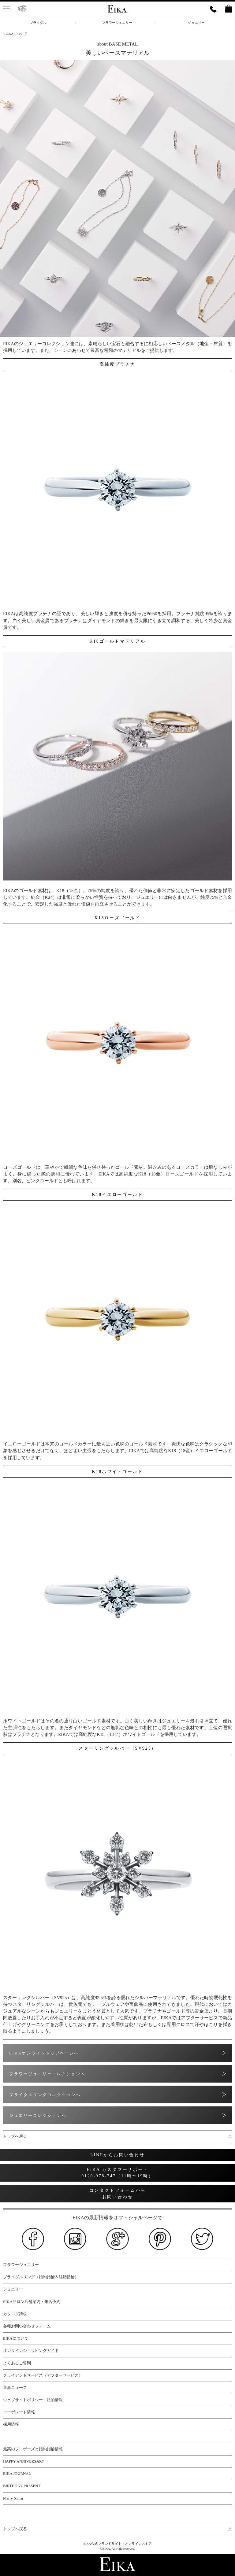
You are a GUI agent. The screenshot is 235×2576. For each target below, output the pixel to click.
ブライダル (38, 22)
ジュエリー (196, 22)
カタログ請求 (15, 2314)
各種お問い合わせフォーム (27, 2326)
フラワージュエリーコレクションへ (47, 2074)
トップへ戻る (117, 2136)
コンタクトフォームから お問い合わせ (117, 2193)
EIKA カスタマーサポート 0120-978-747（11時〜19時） (117, 2172)
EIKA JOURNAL (17, 2473)
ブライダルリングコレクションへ (45, 2094)
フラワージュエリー (117, 22)
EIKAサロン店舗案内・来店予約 (31, 2302)
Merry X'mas (13, 2498)
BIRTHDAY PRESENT (21, 2486)
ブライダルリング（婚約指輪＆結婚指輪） (41, 2277)
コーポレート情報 (19, 2412)
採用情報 (11, 2424)
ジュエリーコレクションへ (37, 2115)
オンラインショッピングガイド (31, 2351)
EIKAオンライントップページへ (44, 2053)
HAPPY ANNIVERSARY (23, 2461)
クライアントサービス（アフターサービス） (43, 2375)
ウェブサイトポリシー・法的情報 (33, 2400)
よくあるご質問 (17, 2363)
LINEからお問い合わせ (117, 2155)
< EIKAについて (15, 33)
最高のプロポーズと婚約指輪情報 (33, 2449)
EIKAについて (15, 2338)
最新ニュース (15, 2388)
